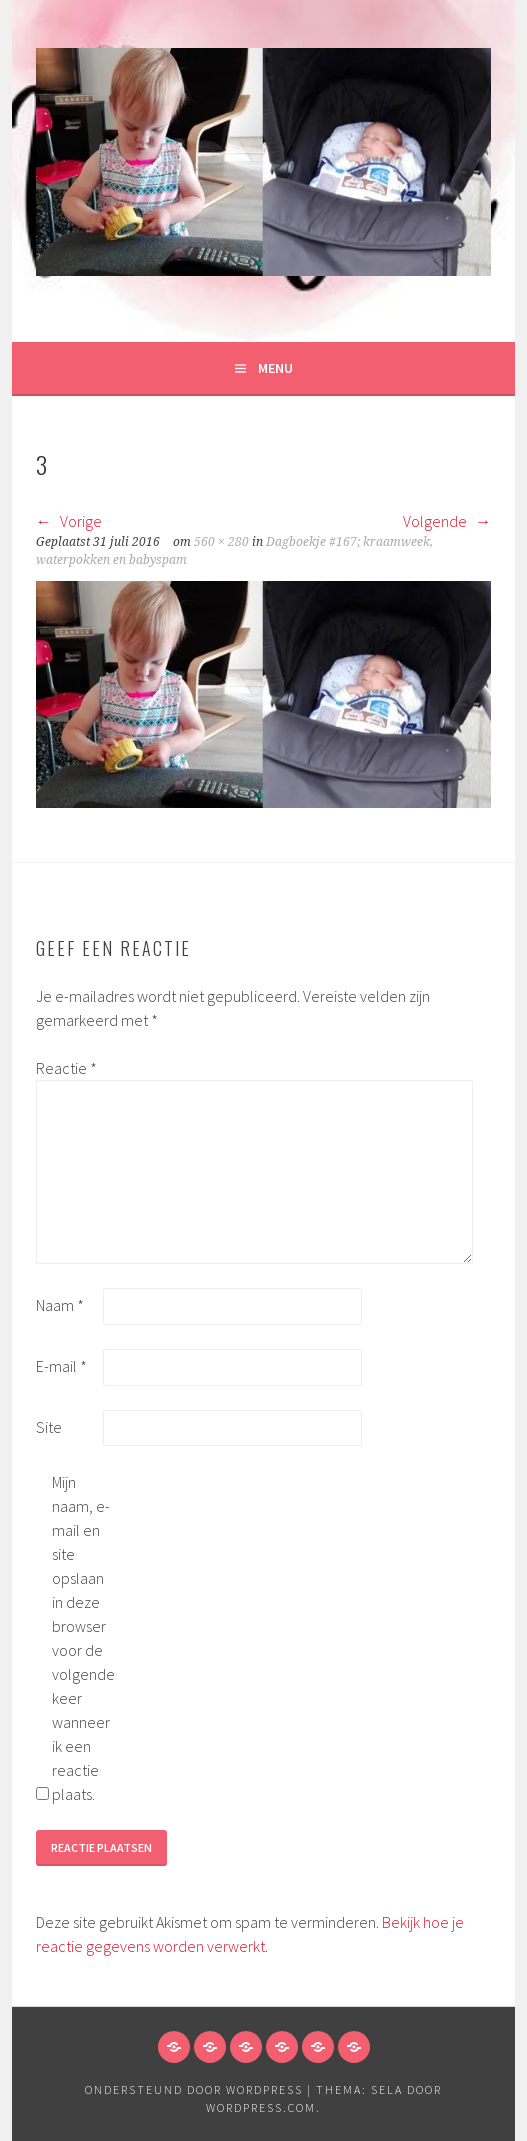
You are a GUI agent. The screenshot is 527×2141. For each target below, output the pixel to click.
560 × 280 (221, 542)
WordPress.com (261, 2107)
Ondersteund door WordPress (194, 2089)
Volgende (447, 521)
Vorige (69, 521)
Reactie (66, 1068)
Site (49, 1427)
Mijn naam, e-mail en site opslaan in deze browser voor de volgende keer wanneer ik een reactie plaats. (83, 1638)
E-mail (61, 1366)
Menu (275, 368)
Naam (60, 1305)
